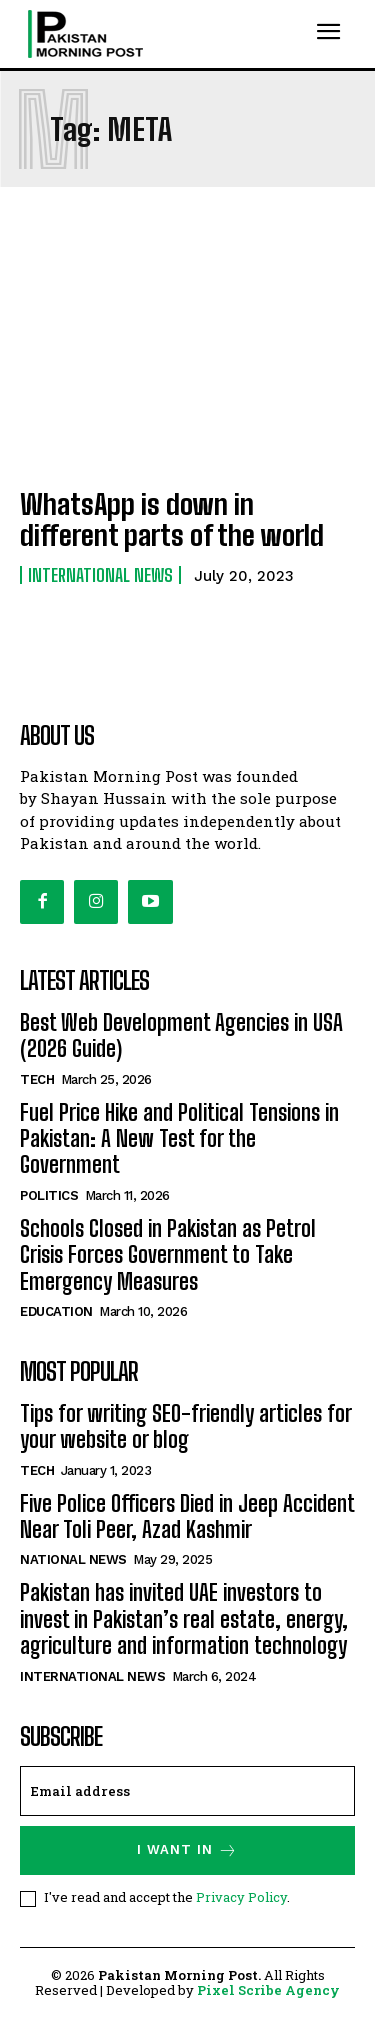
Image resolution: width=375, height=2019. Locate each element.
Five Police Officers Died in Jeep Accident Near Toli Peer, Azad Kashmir (187, 1516)
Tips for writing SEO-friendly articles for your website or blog (186, 1426)
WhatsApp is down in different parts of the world (172, 519)
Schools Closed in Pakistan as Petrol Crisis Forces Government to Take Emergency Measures (168, 1255)
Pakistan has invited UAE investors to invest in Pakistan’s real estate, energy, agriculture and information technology (184, 1619)
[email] (187, 1791)
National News (73, 1559)
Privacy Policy (241, 1897)
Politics (49, 1195)
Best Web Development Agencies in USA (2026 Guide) (181, 1035)
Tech (37, 1079)
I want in (187, 1850)
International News (100, 575)
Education (56, 1311)
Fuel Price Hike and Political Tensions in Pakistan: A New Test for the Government (179, 1139)
